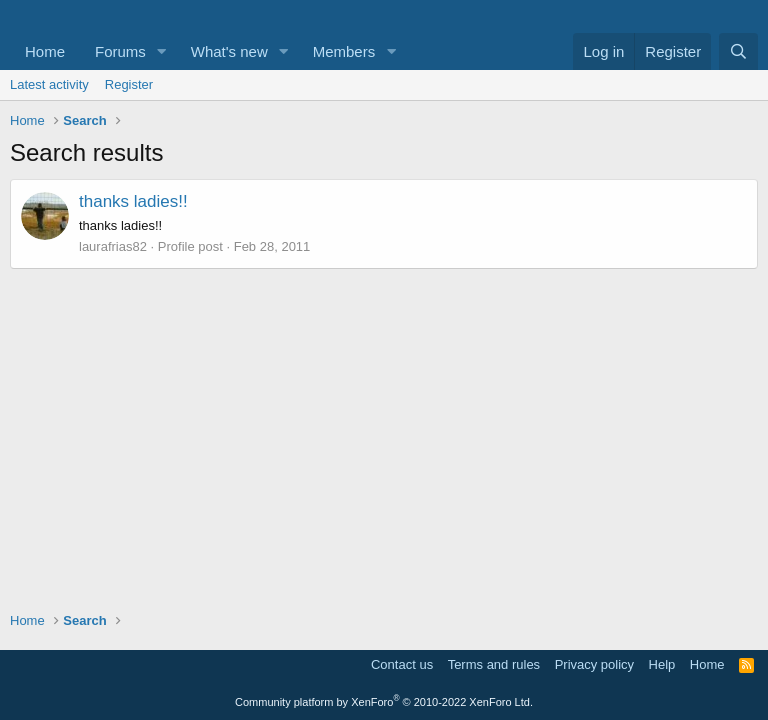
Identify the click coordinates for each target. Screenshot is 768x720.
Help (662, 664)
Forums (120, 51)
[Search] (738, 51)
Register (129, 84)
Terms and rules (494, 664)
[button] (162, 51)
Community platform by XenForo (384, 702)
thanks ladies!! (133, 201)
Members (344, 51)
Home (45, 51)
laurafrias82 (113, 246)
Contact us (402, 664)
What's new (229, 51)
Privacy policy (594, 664)
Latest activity (49, 84)
